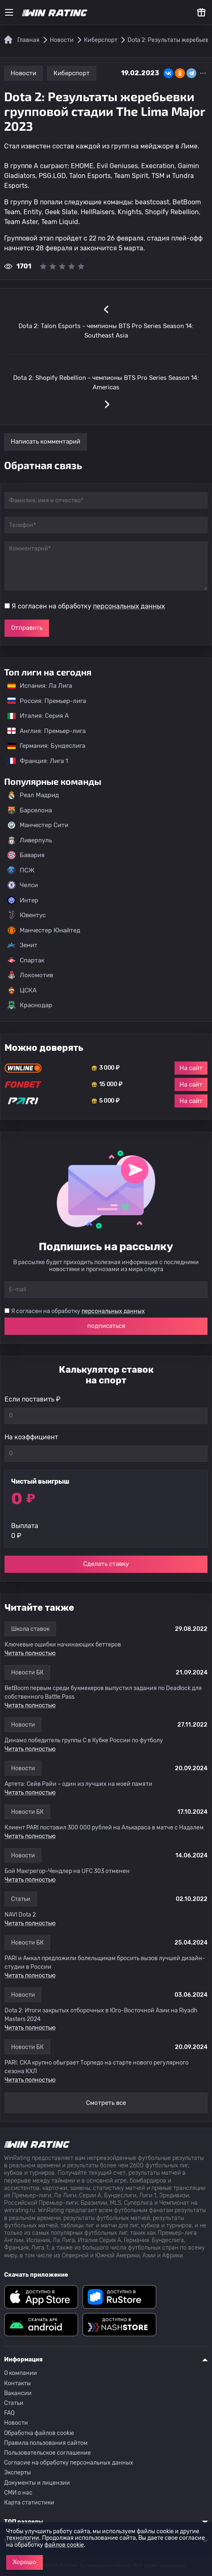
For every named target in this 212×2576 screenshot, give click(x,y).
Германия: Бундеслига (42, 745)
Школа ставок (30, 1629)
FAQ (9, 2413)
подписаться (106, 1326)
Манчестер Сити (37, 825)
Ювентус (26, 915)
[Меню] (9, 12)
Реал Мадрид (33, 795)
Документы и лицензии (37, 2482)
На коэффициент (31, 1437)
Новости (23, 73)
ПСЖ (21, 870)
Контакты (17, 2383)
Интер (22, 900)
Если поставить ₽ (33, 1399)
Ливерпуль (29, 840)
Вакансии (18, 2393)
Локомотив (30, 975)
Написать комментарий (45, 441)
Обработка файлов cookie (39, 2433)
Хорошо (24, 2562)
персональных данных (129, 606)
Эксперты (17, 2472)
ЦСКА (22, 990)
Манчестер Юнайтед (43, 930)
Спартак (25, 960)
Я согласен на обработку (88, 606)
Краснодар (29, 1005)
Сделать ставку (106, 1564)
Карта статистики (29, 2502)
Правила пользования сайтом (46, 2443)
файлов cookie (64, 2544)
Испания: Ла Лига (39, 685)
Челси (22, 885)
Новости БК (27, 1672)
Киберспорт (72, 73)
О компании (20, 2373)
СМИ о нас (18, 2492)
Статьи (20, 1899)
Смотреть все (106, 2103)
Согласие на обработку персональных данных (68, 2462)
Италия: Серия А (34, 715)
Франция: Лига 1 (33, 761)
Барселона (29, 810)
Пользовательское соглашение (47, 2452)
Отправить (26, 627)
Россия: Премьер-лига (42, 701)
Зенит (22, 945)
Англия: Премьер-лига (42, 731)
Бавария (25, 855)
